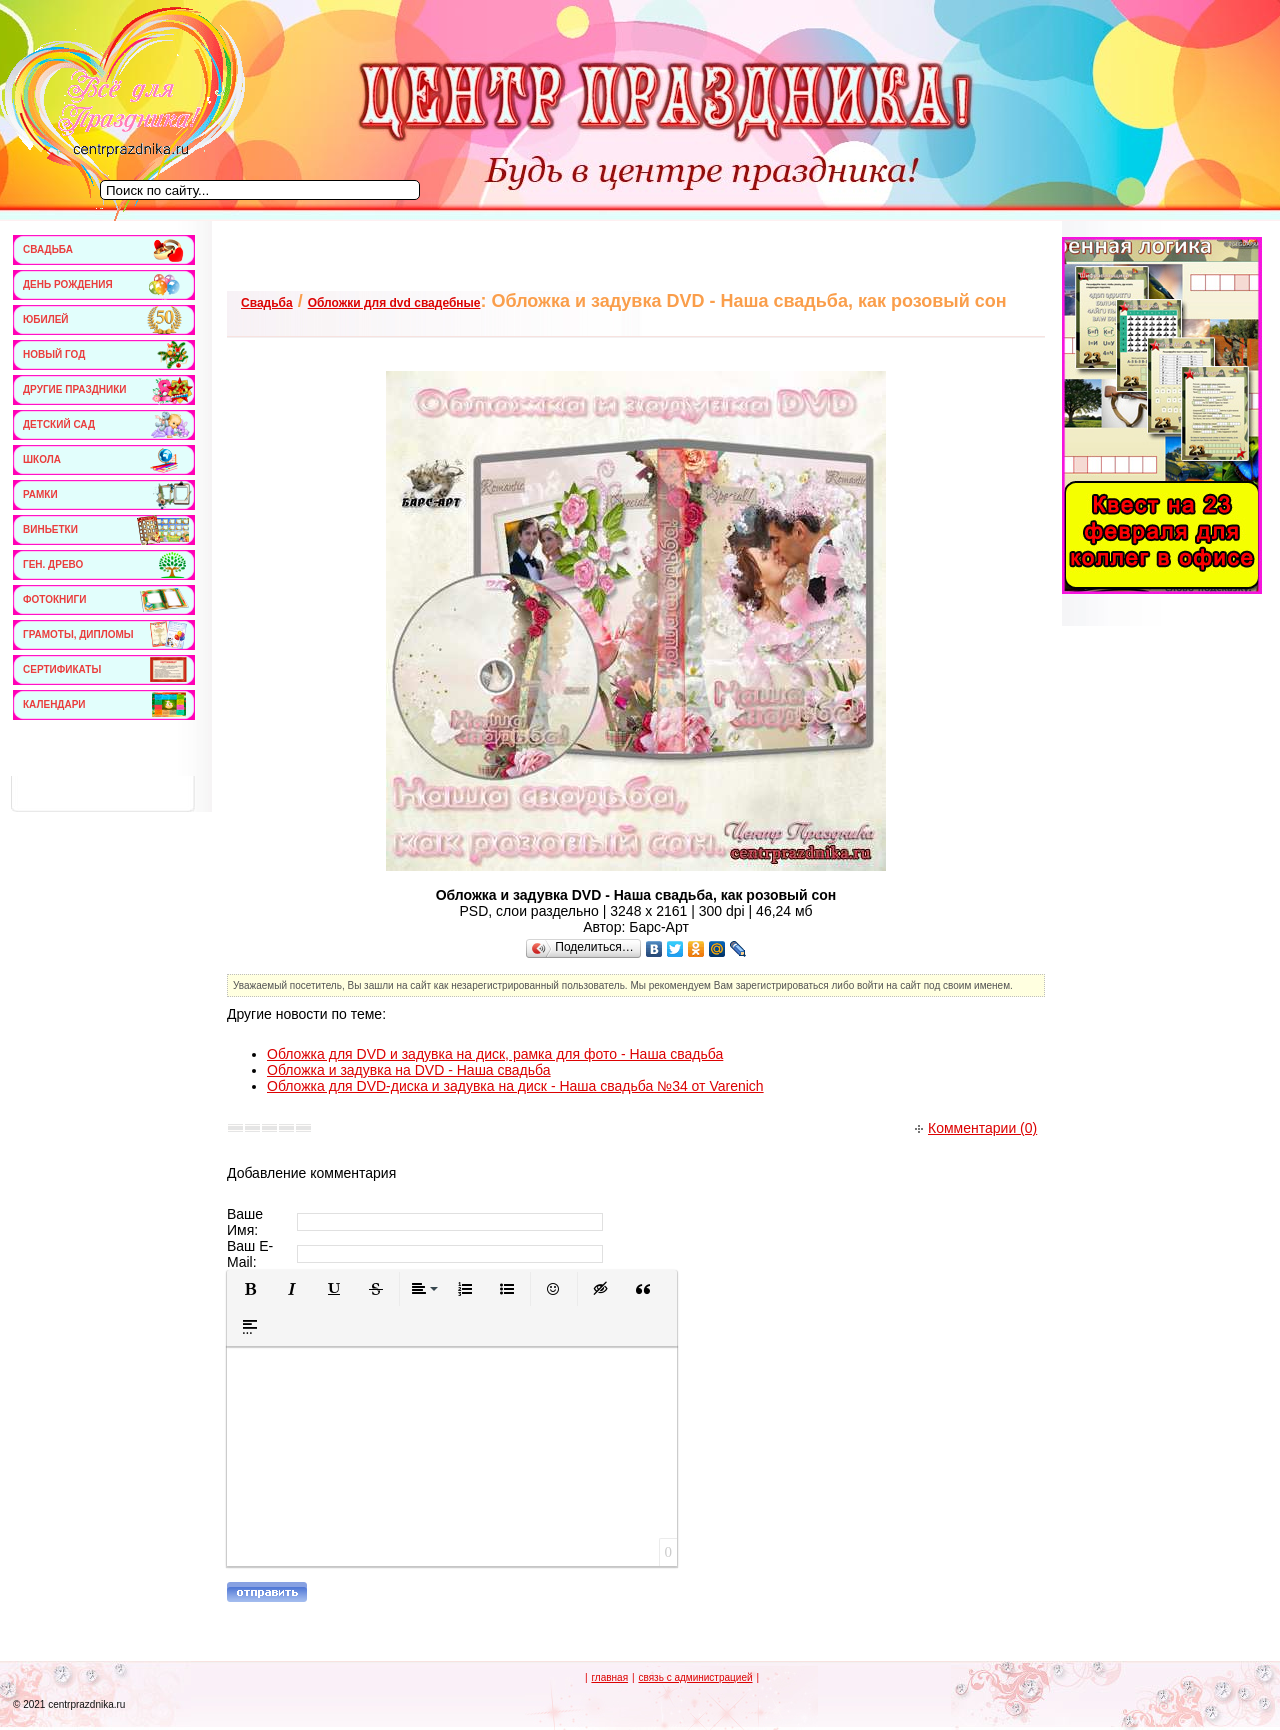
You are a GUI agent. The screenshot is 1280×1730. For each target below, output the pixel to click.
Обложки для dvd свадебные (394, 303)
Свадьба (267, 303)
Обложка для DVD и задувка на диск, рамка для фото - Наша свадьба (495, 1054)
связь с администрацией (695, 1677)
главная (609, 1677)
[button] (250, 1289)
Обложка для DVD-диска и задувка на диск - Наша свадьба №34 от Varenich (515, 1086)
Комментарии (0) (976, 1128)
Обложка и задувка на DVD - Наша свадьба (409, 1070)
